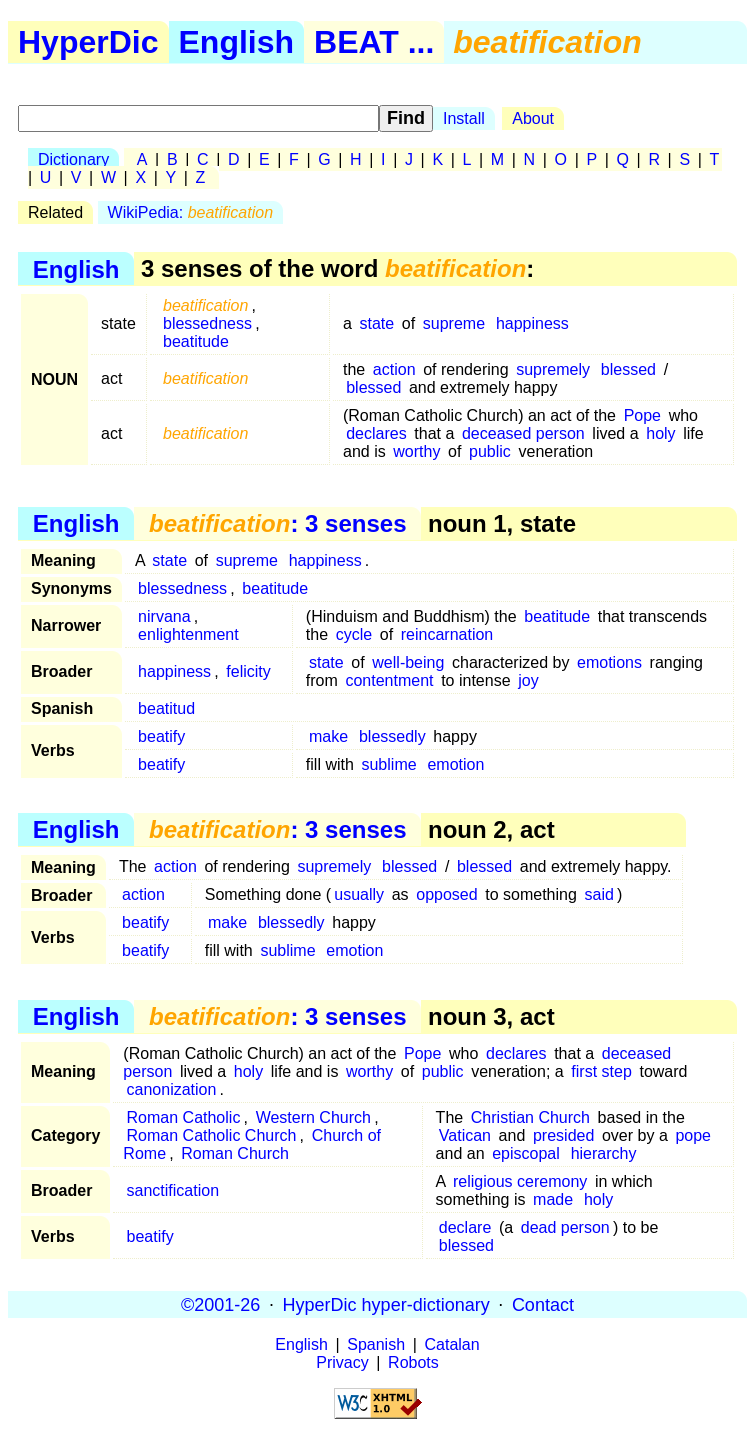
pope (693, 1135)
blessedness (207, 323)
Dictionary (73, 159)
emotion (455, 764)
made (553, 1199)
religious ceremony (520, 1181)
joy (528, 680)
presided (563, 1135)
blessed (628, 369)
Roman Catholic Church (212, 1135)
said (599, 894)
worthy (416, 451)
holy (660, 433)
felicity (248, 671)
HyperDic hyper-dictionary (386, 1304)
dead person (565, 1227)
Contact (543, 1304)
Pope (642, 415)
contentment (389, 680)
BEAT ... (374, 42)
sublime (388, 764)
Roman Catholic (184, 1117)
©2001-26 (220, 1304)
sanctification (173, 1190)
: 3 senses (277, 523)
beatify (161, 736)
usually (359, 894)
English (237, 42)
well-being (408, 662)
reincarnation (447, 634)
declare (465, 1227)
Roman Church (235, 1153)
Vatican (465, 1135)
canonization (172, 1089)
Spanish (376, 1344)
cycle (354, 634)
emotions (609, 662)
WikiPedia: (190, 212)
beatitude (196, 341)
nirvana (164, 616)
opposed (446, 894)
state (377, 323)
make (328, 736)
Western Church (313, 1117)
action (394, 369)
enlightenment (188, 634)
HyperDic (88, 42)
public (490, 451)
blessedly (392, 736)
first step (601, 1071)
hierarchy (604, 1153)
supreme (454, 323)
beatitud (166, 708)
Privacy (342, 1362)
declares (376, 433)
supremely (553, 369)
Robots (413, 1362)
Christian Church (530, 1117)
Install (464, 118)
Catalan (452, 1344)
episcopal (526, 1153)
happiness (532, 323)
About (533, 118)
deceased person (523, 433)
